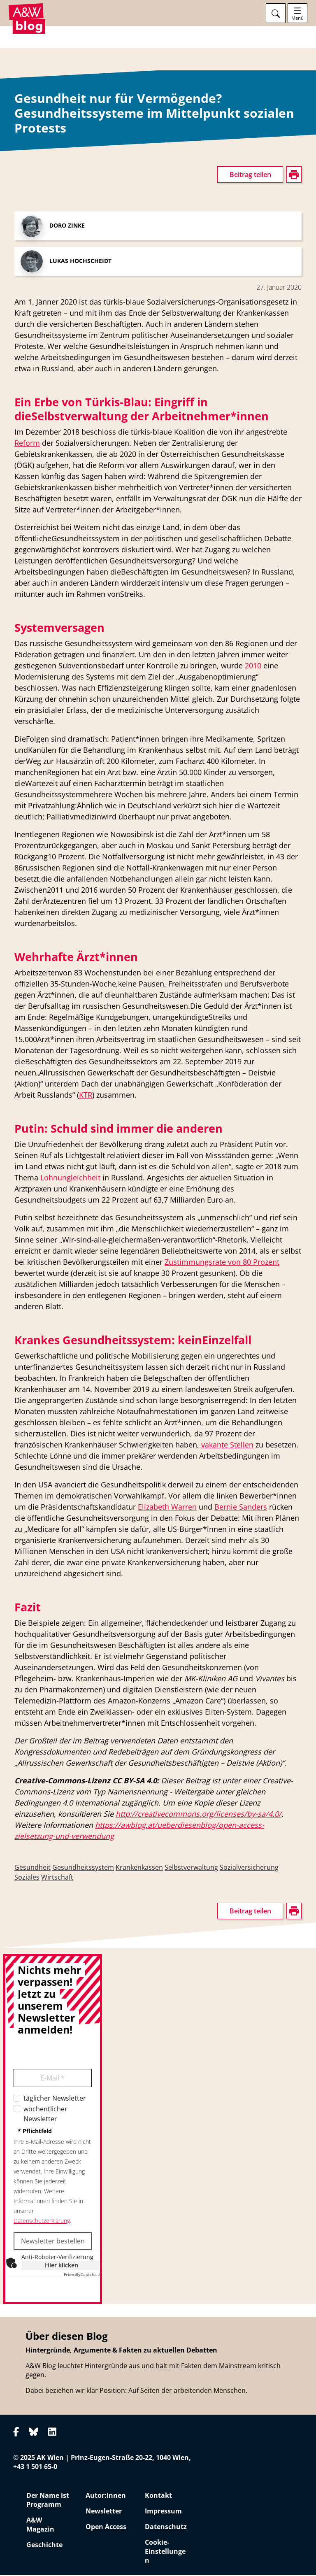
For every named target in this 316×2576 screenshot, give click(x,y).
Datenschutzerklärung (42, 2222)
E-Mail (53, 2079)
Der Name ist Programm (47, 2501)
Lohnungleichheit (70, 1179)
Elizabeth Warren (167, 1508)
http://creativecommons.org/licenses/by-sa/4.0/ (198, 1815)
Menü (297, 18)
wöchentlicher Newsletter (45, 2115)
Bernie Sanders (240, 1508)
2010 (253, 667)
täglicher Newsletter (54, 2099)
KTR (85, 1096)
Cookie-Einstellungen (165, 2552)
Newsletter (104, 2512)
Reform (27, 444)
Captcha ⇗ (82, 2275)
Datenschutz (166, 2527)
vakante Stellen (227, 1446)
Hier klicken (61, 2266)
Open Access (106, 2527)
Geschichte (44, 2545)
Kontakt (158, 2496)
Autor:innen (106, 2496)
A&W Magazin (40, 2526)
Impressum (163, 2512)
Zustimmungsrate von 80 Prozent (222, 1263)
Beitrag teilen (250, 175)
